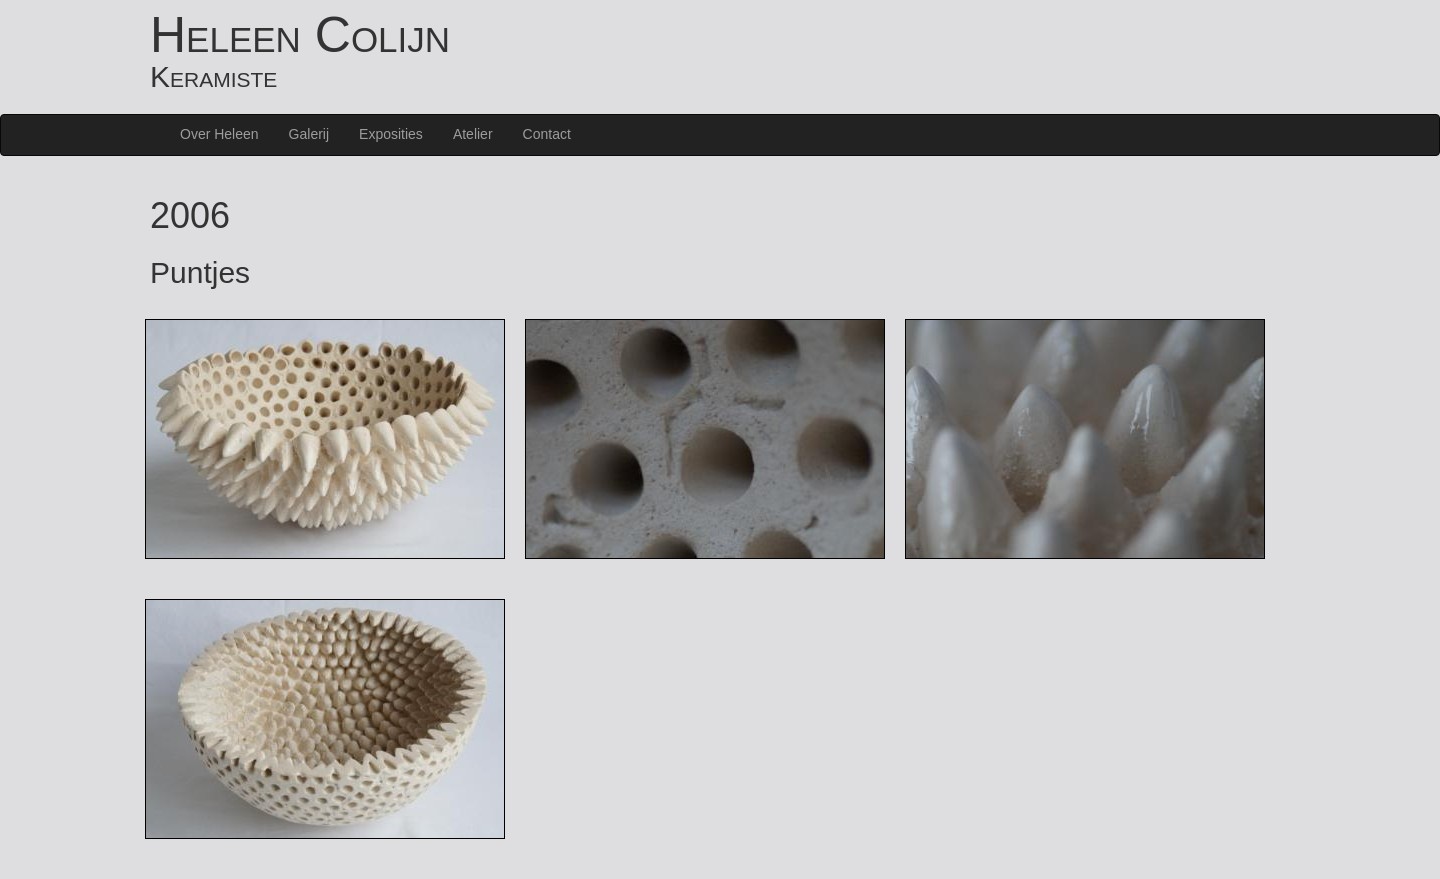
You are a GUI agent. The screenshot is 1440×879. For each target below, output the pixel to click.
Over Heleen (219, 134)
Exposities (391, 134)
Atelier (473, 134)
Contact (547, 134)
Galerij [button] (309, 134)
